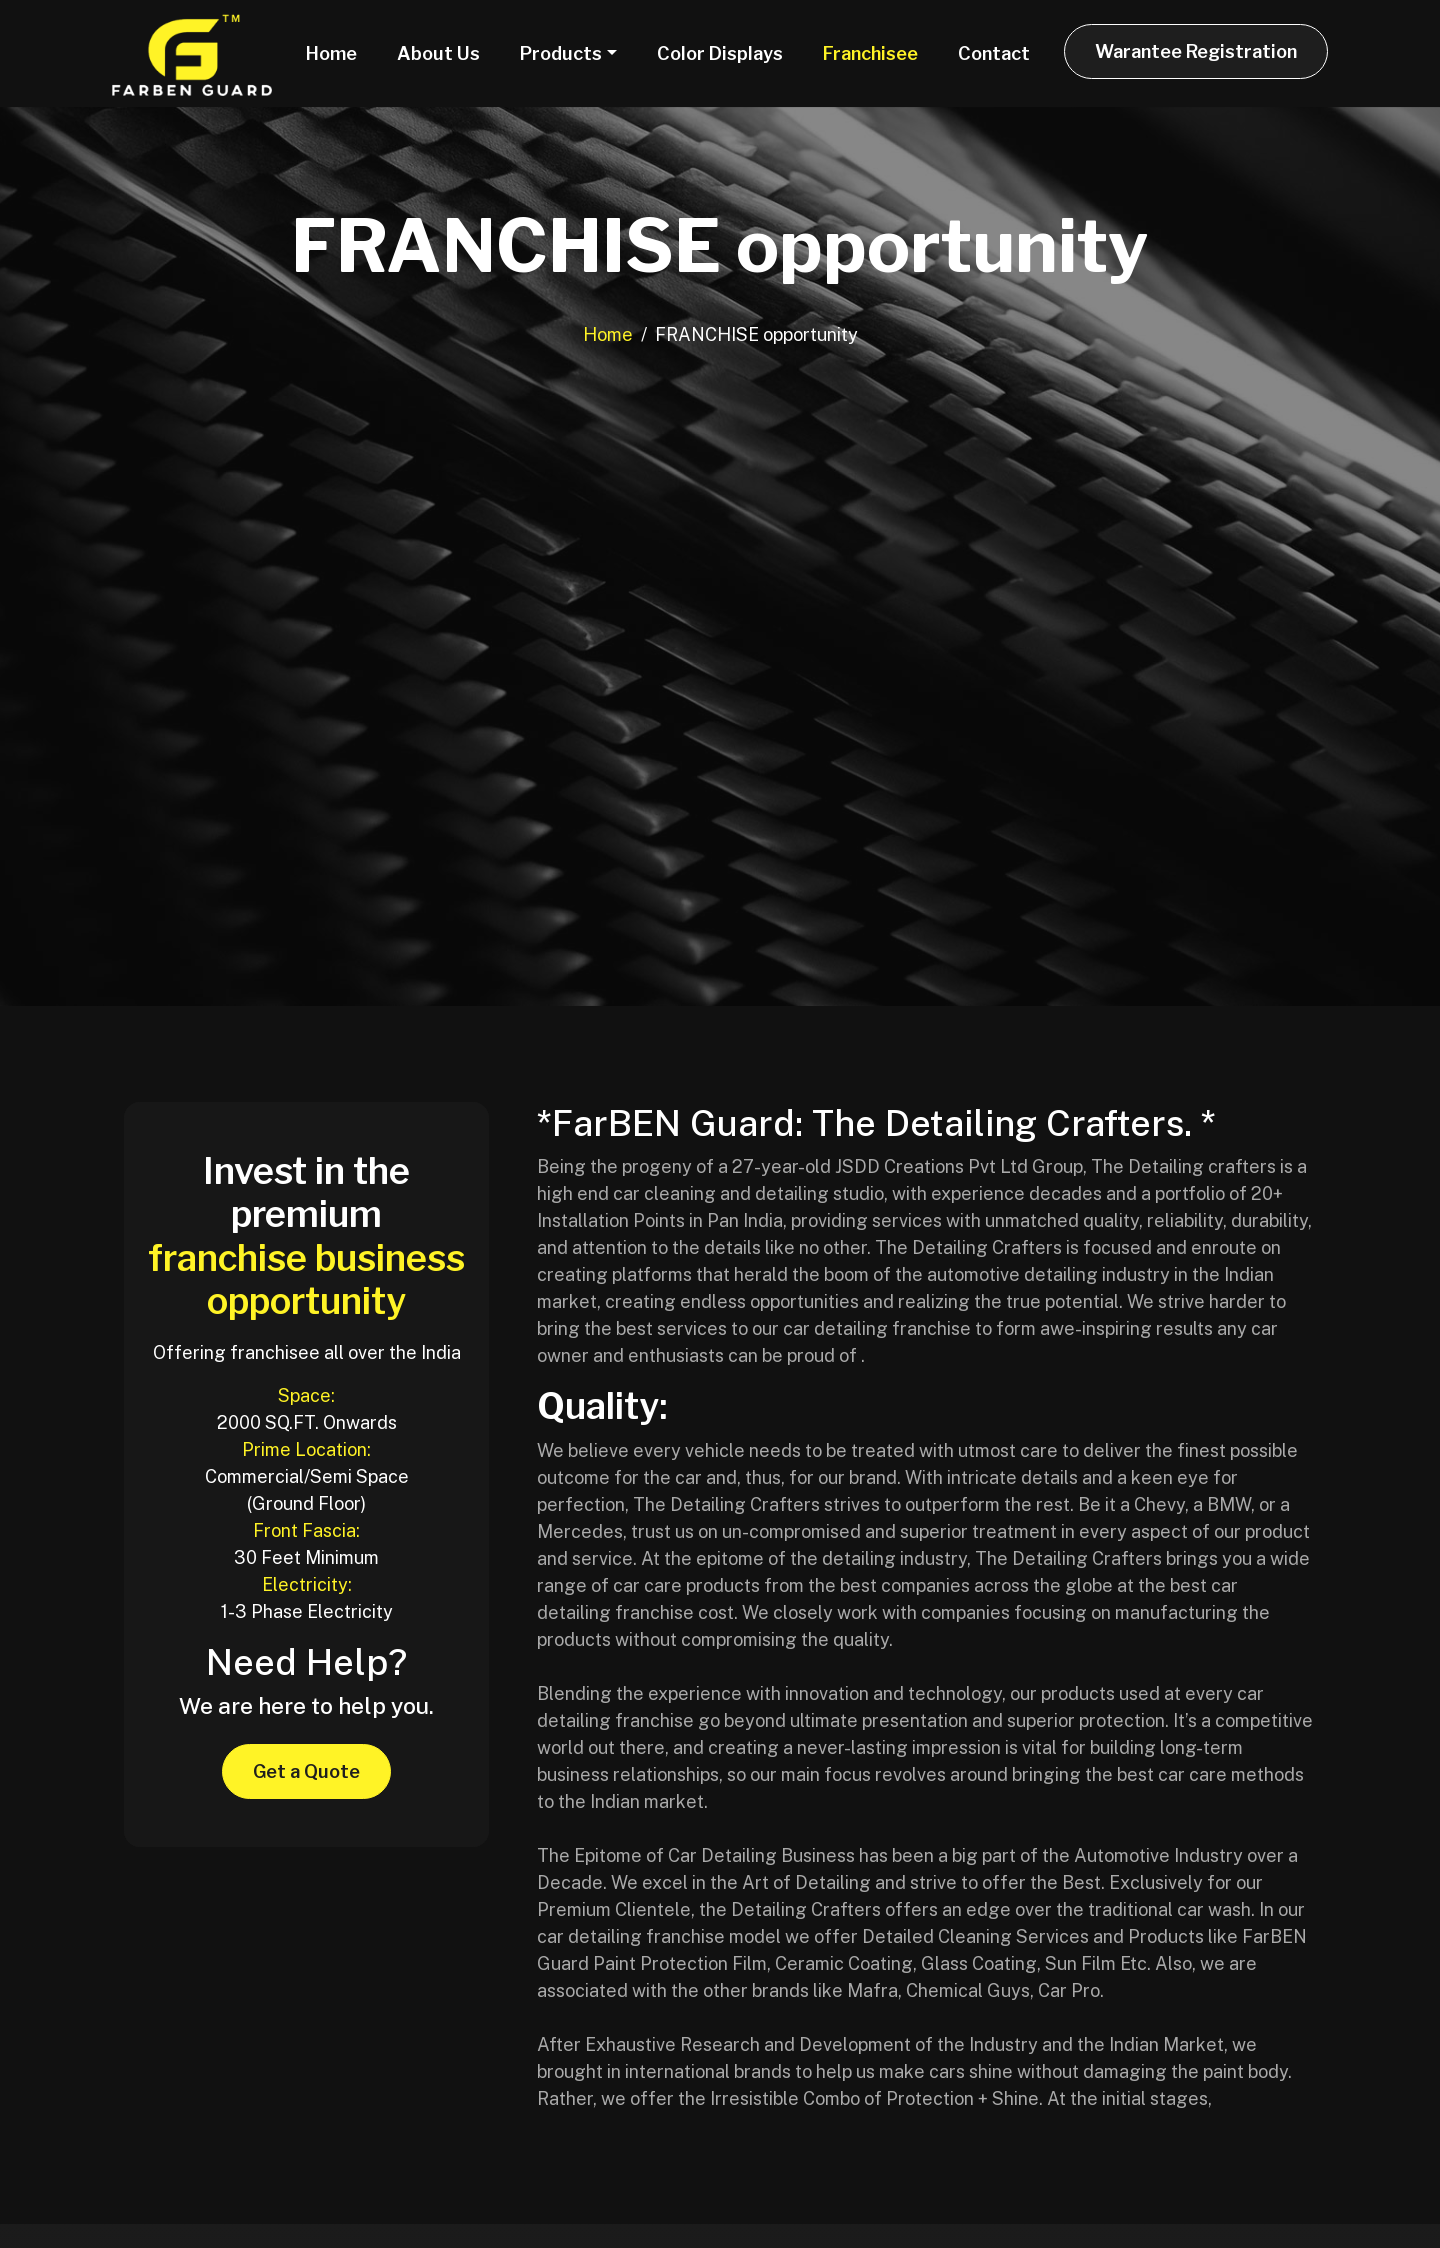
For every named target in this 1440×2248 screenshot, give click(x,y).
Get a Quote (306, 1771)
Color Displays (720, 53)
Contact (994, 53)
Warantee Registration (1196, 51)
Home (331, 53)
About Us (438, 53)
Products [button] (561, 53)
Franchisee (870, 53)
